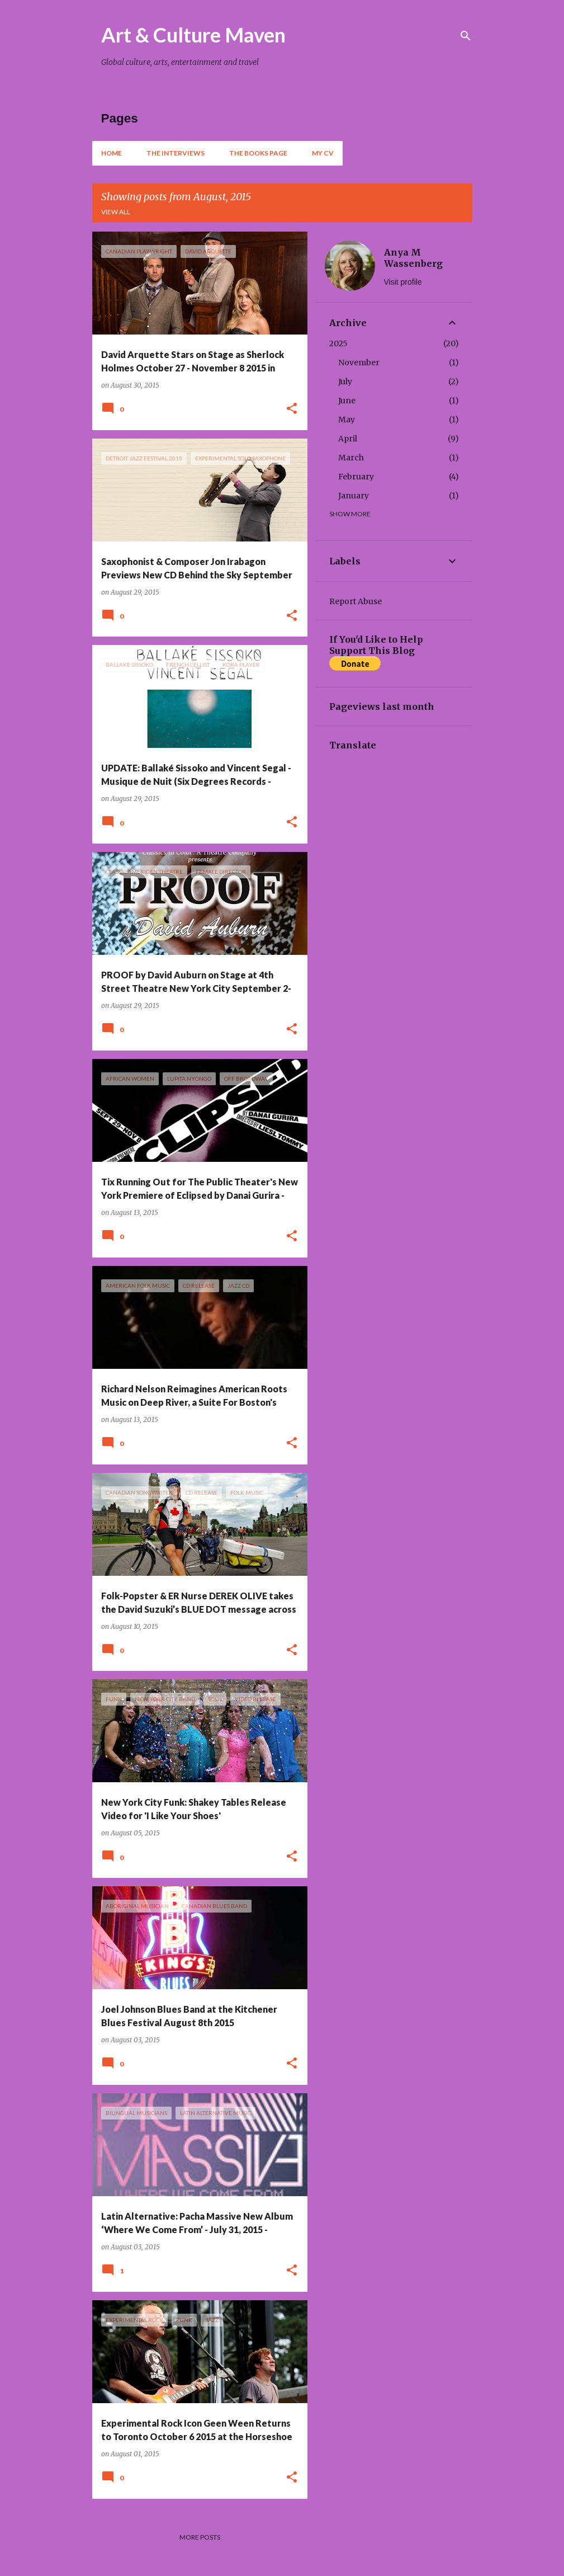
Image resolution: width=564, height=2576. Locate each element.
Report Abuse (355, 601)
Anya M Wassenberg (413, 258)
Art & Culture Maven (193, 34)
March (351, 458)
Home (111, 153)
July (345, 381)
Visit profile (403, 281)
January (353, 496)
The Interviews (175, 153)
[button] (291, 409)
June (347, 400)
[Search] (465, 35)
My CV (323, 153)
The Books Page (258, 153)
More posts (199, 2537)
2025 (338, 343)
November (359, 362)
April (347, 439)
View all (115, 212)
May (346, 420)
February (356, 477)
